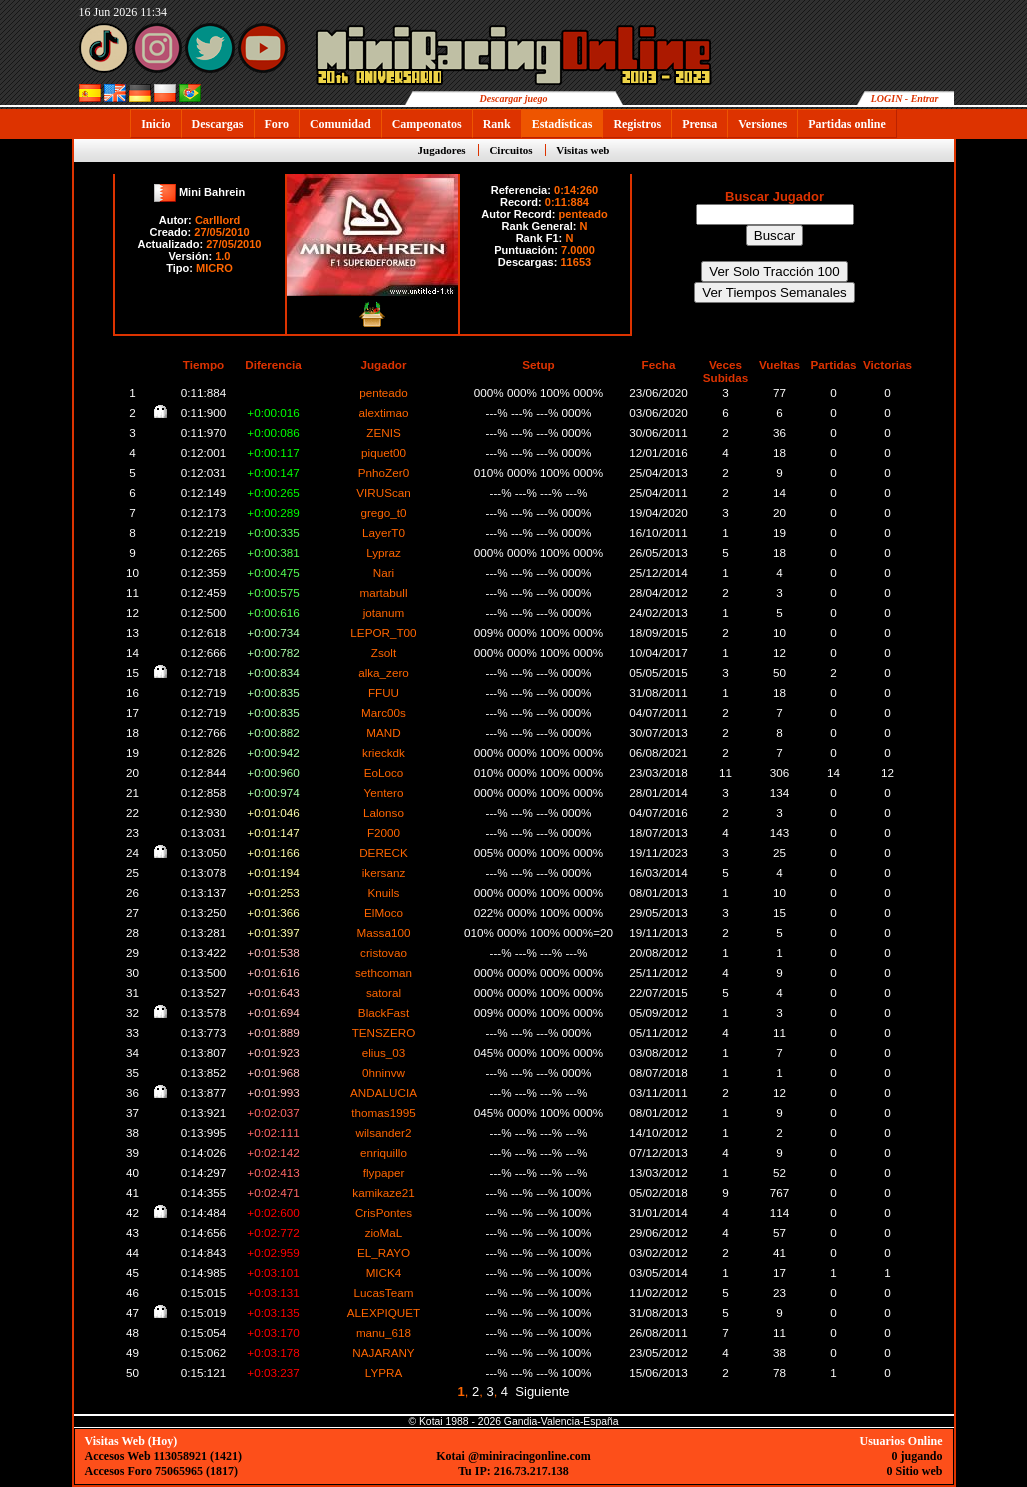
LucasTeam (384, 1292)
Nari (383, 572)
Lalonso (383, 812)
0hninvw (383, 1072)
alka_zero (383, 672)
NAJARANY (383, 1352)
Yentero (384, 792)
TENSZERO (384, 1032)
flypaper (384, 1172)
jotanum (384, 612)
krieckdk (383, 752)
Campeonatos (427, 124)
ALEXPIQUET (383, 1312)
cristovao (383, 952)
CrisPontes (383, 1212)
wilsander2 (384, 1132)
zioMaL (384, 1232)
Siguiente (542, 1391)
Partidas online (847, 124)
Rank (497, 124)
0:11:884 (567, 202)
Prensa (699, 124)
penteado (583, 214)
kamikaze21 (383, 1192)
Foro (277, 124)
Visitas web (582, 150)
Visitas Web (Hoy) (131, 1441)
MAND (383, 732)
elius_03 (384, 1052)
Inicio (155, 124)
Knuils (384, 892)
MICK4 (384, 1272)
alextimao (383, 412)
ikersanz (384, 872)
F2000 (383, 832)
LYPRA (383, 1372)
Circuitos (510, 150)
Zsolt (383, 652)
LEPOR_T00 (383, 632)
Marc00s (383, 712)
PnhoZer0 (383, 472)
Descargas (218, 124)
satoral (383, 992)
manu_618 (383, 1332)
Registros (637, 124)
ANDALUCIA (383, 1092)
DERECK (383, 852)
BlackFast (383, 1012)
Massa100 (384, 932)
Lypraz (383, 552)
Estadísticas (562, 124)
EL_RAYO (383, 1252)
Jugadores (442, 150)
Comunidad (340, 124)
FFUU (383, 692)
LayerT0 (383, 532)
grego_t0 (383, 512)
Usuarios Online (900, 1441)
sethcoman (383, 972)
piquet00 (383, 452)
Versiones (762, 124)
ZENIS (383, 432)
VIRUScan (383, 492)
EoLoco (384, 772)
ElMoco (383, 912)
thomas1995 (383, 1112)
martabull (383, 592)
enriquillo (383, 1152)
